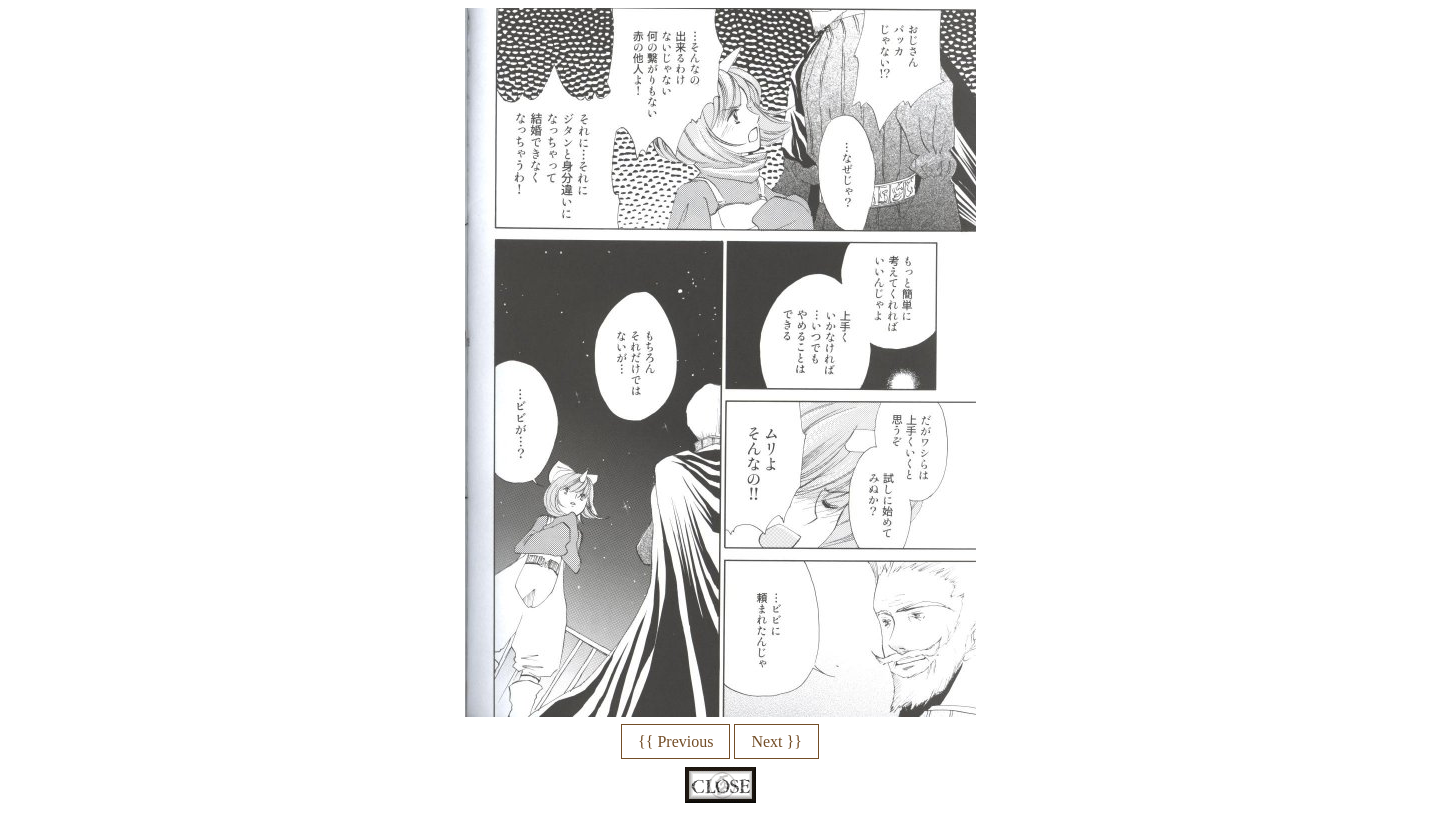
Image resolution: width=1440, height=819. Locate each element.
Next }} (776, 741)
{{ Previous (675, 741)
